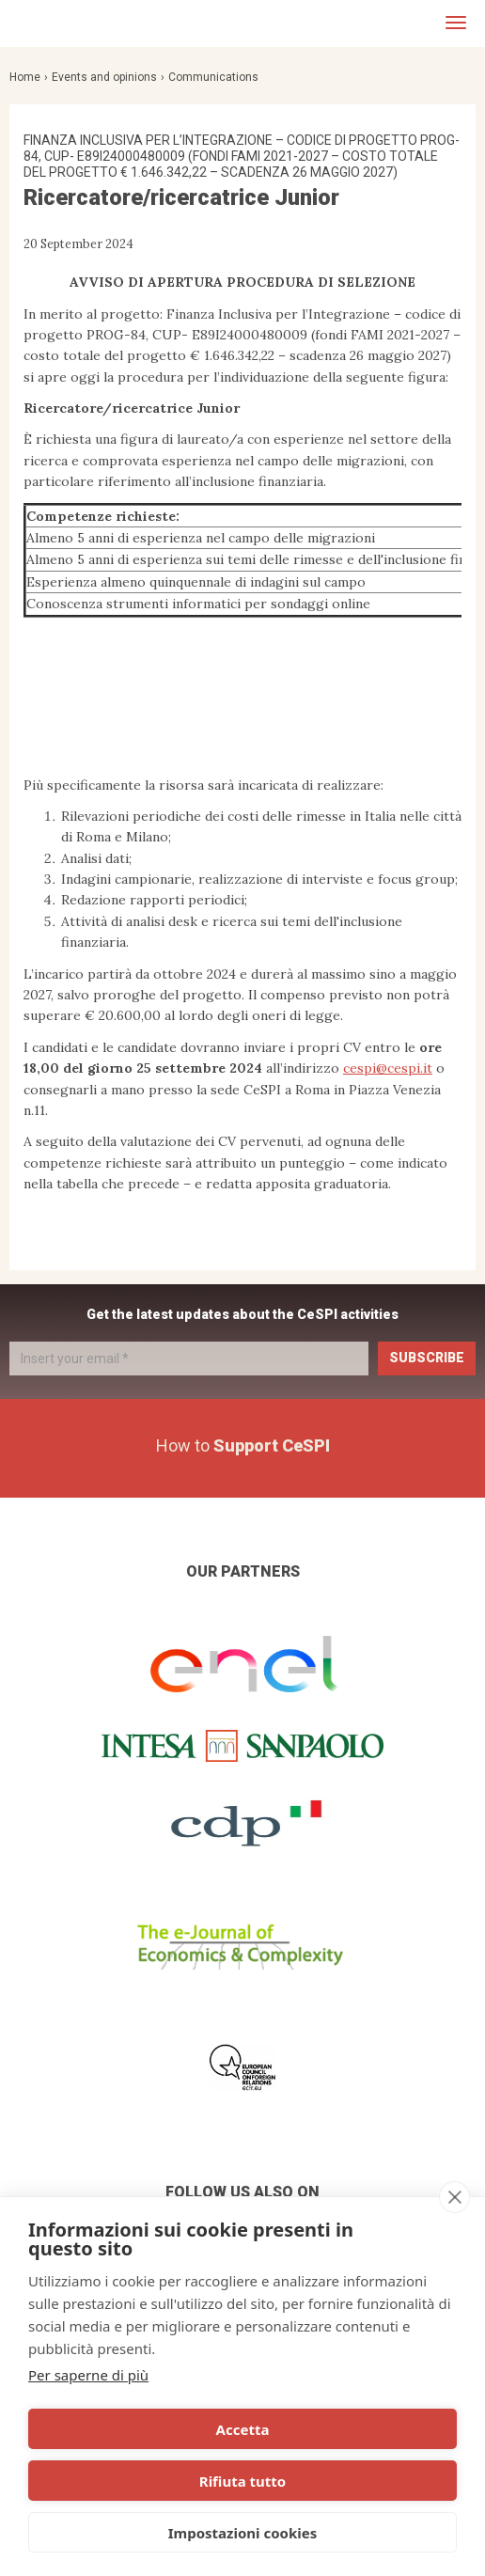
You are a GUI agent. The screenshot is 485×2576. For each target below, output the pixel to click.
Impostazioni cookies (243, 2532)
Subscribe (426, 1357)
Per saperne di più (88, 2374)
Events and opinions (104, 77)
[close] (454, 2197)
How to (243, 1445)
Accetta (243, 2429)
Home (24, 77)
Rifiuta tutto (242, 2481)
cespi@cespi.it (387, 1068)
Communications (213, 77)
